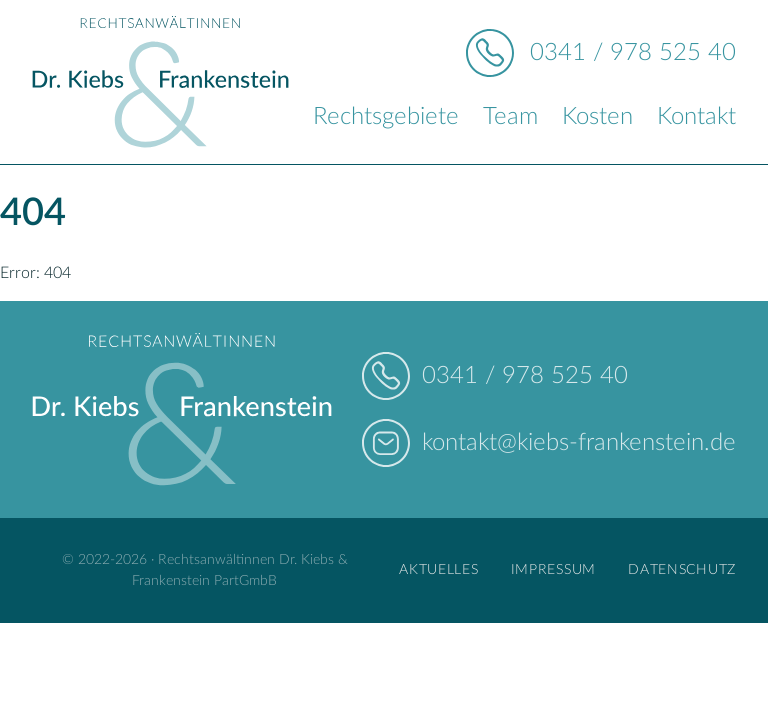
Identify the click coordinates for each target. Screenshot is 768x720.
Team (510, 117)
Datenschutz (682, 569)
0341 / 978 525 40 (633, 53)
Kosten (597, 117)
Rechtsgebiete (386, 117)
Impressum (553, 569)
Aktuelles (438, 569)
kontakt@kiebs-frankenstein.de (579, 443)
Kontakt (696, 117)
